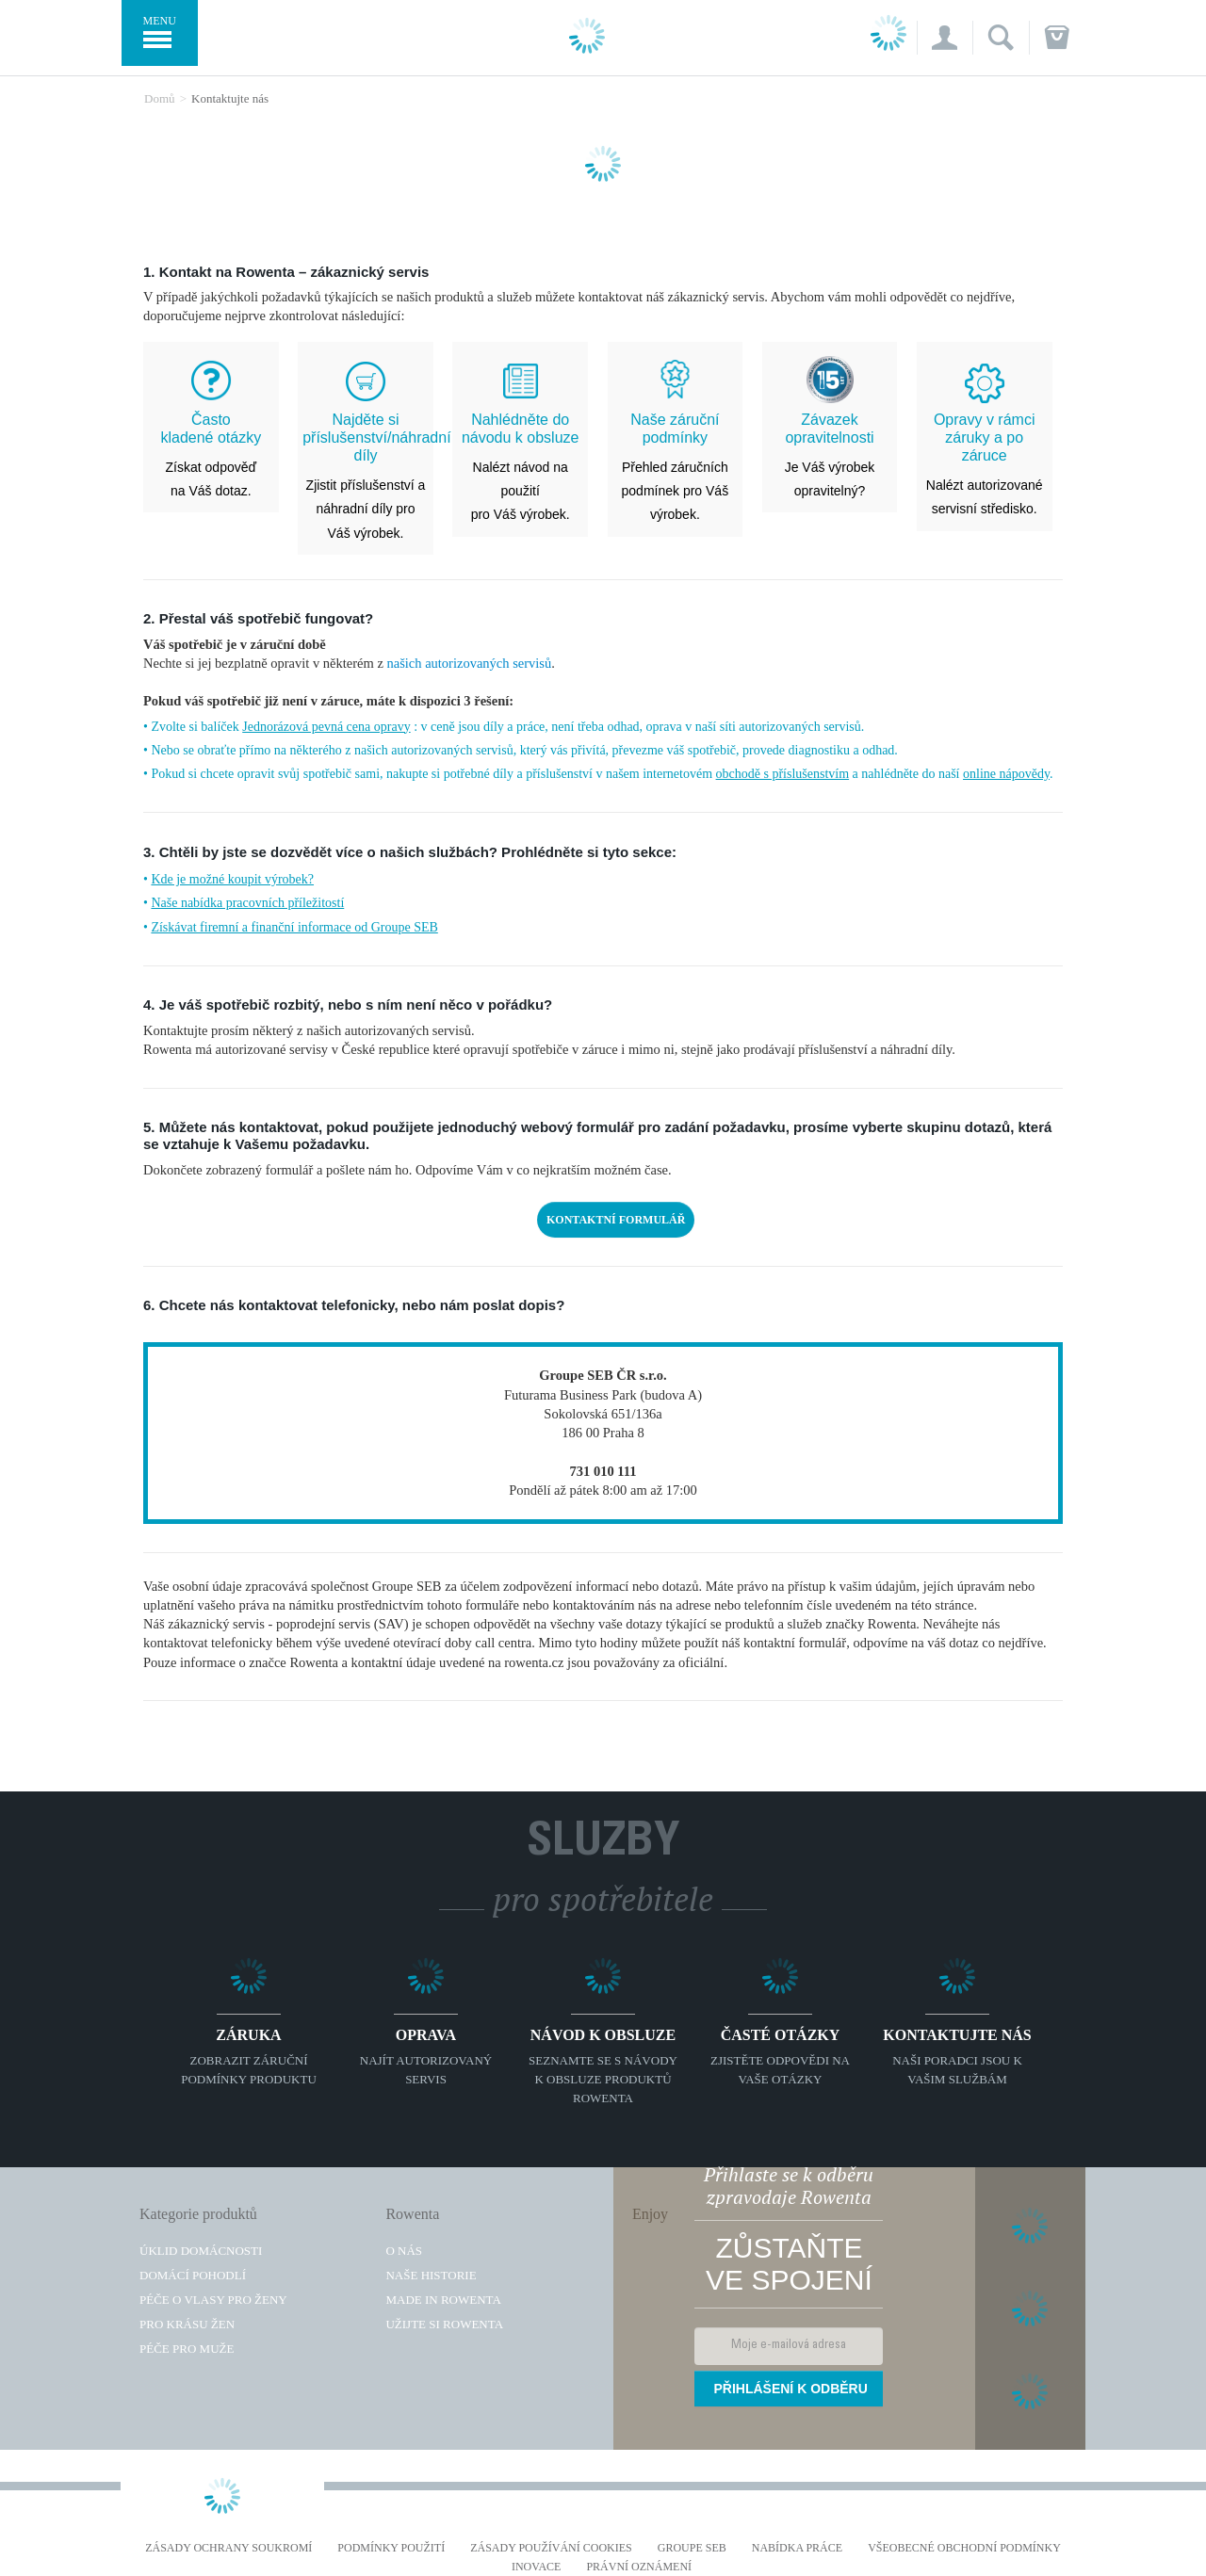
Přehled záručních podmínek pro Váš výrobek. (675, 467)
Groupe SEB (692, 2548)
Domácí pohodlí (192, 2275)
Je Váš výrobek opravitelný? (830, 455)
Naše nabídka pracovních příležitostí (247, 903)
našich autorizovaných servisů (468, 663)
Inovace (536, 2567)
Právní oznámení (639, 2567)
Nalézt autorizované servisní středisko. (984, 464)
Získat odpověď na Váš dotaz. (211, 455)
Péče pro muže (186, 2348)
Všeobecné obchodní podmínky (964, 2548)
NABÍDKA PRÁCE (797, 2548)
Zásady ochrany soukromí (228, 2548)
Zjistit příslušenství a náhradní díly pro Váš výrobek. (365, 476)
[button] (944, 37)
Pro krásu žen (187, 2324)
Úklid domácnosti (200, 2251)
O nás (403, 2251)
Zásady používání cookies (551, 2548)
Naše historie (430, 2275)
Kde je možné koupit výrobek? (232, 879)
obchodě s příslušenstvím (783, 774)
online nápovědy (1006, 774)
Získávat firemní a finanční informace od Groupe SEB (294, 927)
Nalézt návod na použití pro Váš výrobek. (520, 467)
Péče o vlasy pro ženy (213, 2299)
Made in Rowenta (442, 2299)
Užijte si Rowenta (444, 2324)
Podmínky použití (391, 2548)
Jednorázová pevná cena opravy (326, 727)
